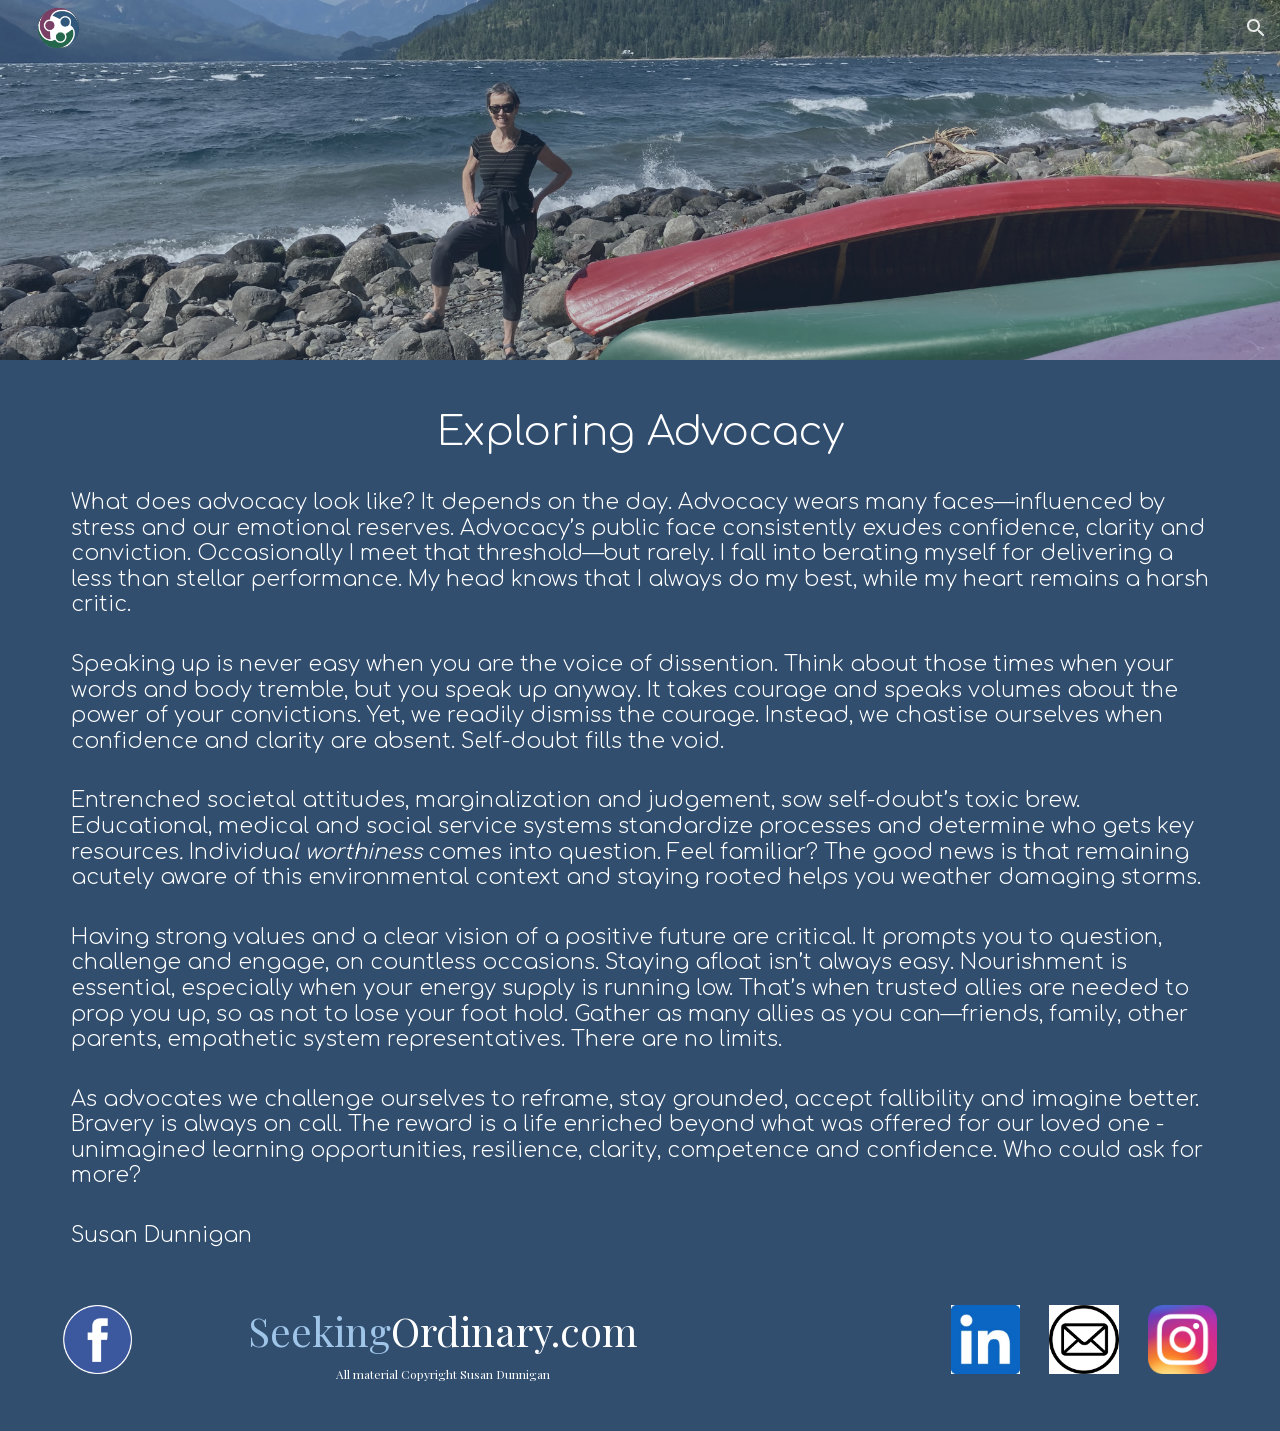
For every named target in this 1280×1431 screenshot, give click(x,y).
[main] (640, 820)
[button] (1256, 28)
